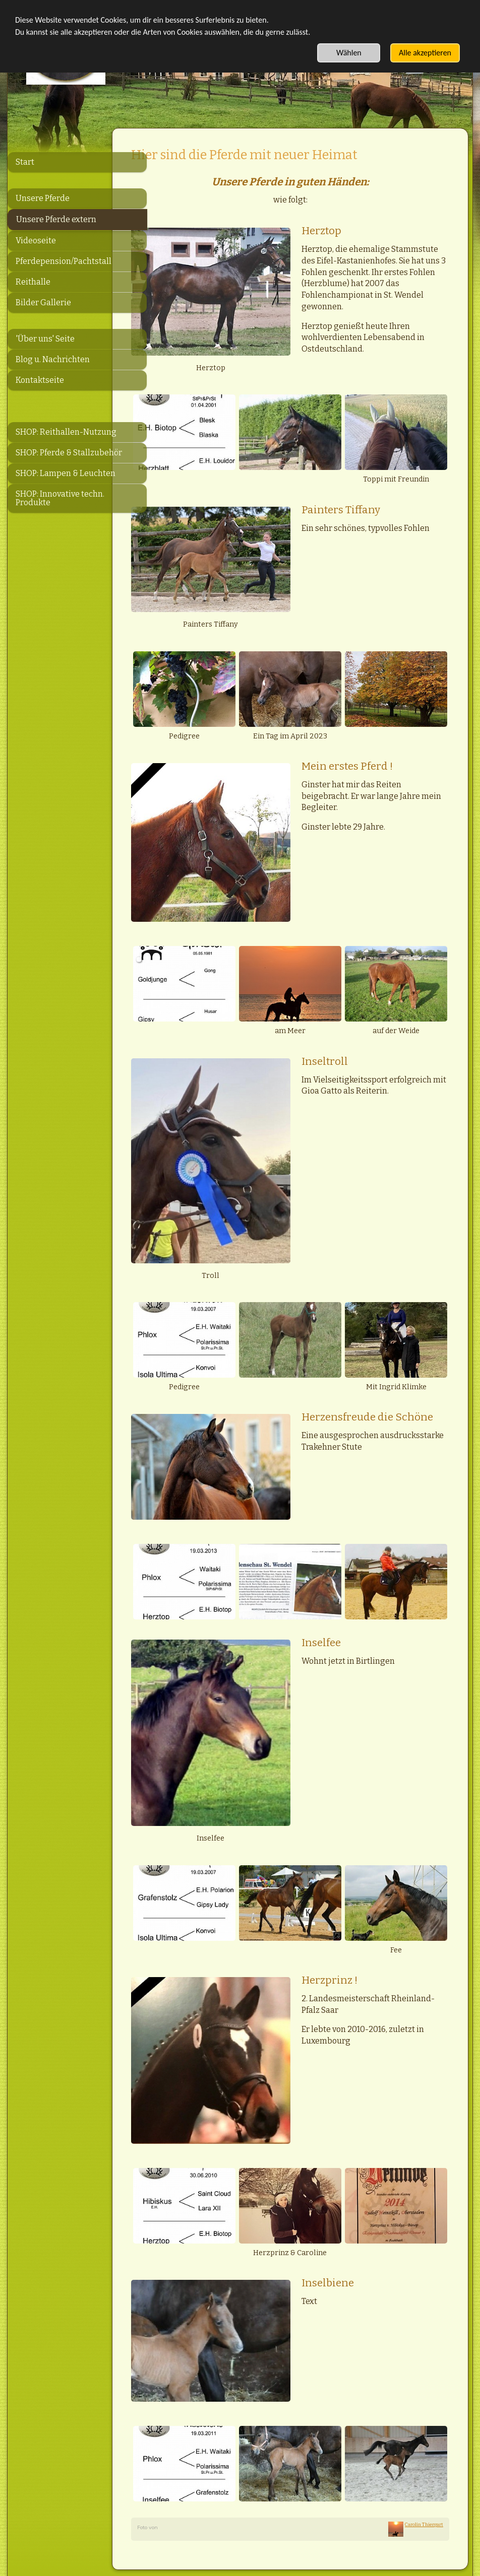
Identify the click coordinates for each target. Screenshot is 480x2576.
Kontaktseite (40, 380)
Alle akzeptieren (425, 52)
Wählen (349, 52)
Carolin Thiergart (424, 2418)
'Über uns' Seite (45, 339)
